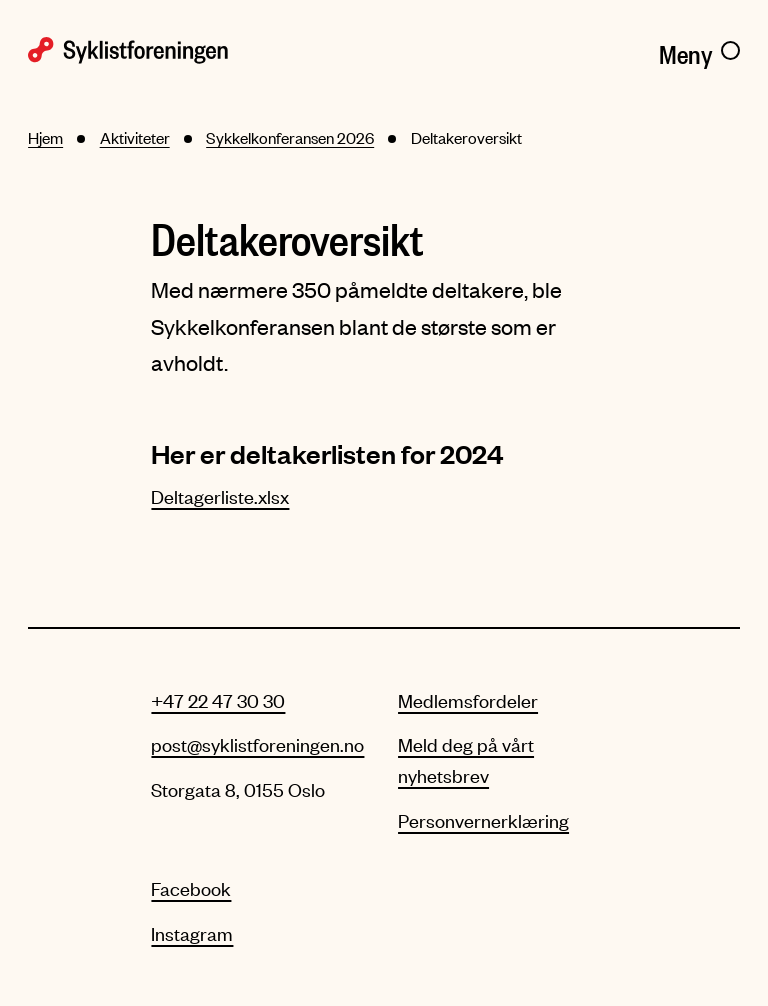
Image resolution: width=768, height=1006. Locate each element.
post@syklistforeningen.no (257, 744)
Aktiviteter (135, 137)
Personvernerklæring (483, 820)
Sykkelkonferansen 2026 (290, 137)
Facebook (191, 888)
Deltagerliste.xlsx (220, 496)
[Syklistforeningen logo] (199, 50)
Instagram (192, 933)
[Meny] (699, 51)
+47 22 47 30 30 (218, 700)
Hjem (45, 137)
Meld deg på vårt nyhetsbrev (466, 759)
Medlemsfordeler (468, 700)
